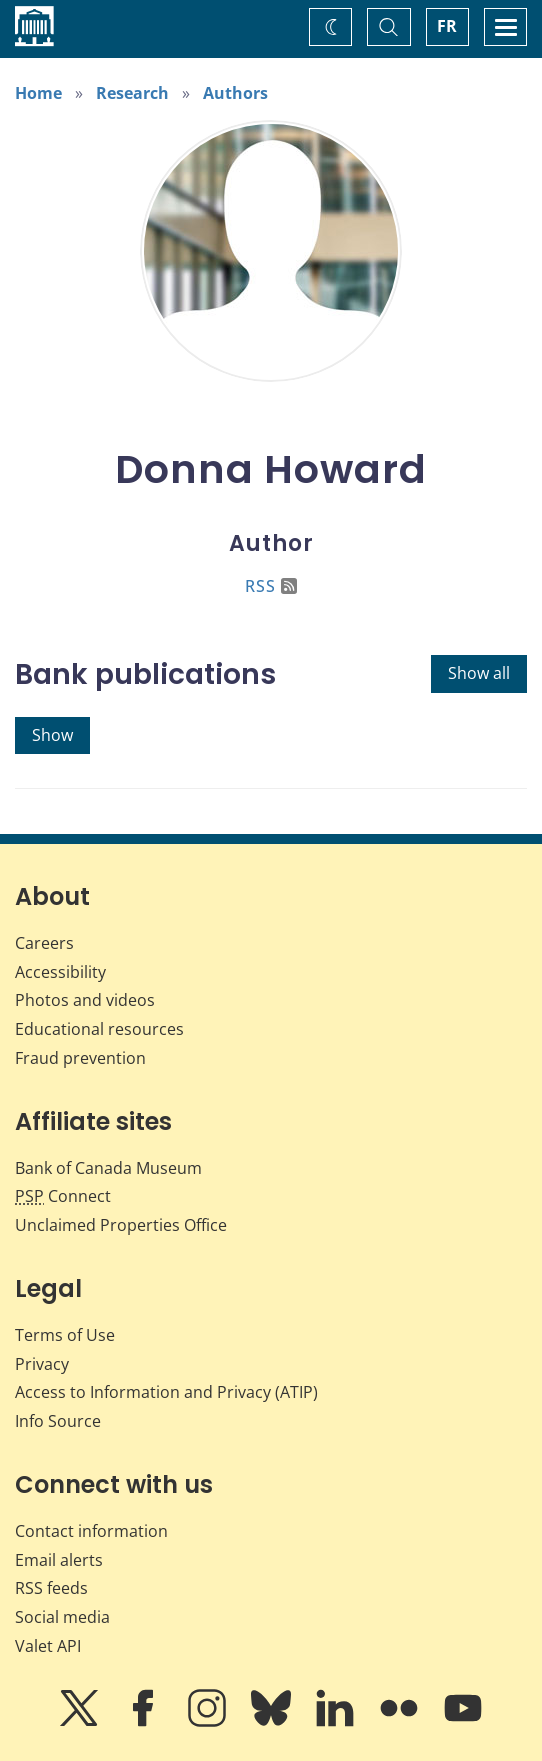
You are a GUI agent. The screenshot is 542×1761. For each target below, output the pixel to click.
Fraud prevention (80, 1058)
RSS (271, 586)
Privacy (42, 1364)
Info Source (58, 1421)
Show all (479, 673)
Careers (44, 943)
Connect (63, 1196)
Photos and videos (85, 1000)
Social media (62, 1617)
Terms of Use (65, 1335)
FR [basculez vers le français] (447, 26)
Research (132, 93)
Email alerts (59, 1560)
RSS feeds (51, 1588)
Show (52, 735)
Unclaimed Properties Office (121, 1225)
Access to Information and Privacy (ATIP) (166, 1392)
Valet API (48, 1646)
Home (38, 93)
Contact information (91, 1531)
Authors (235, 93)
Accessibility (60, 972)
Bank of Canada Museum (108, 1168)
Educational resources (99, 1029)
